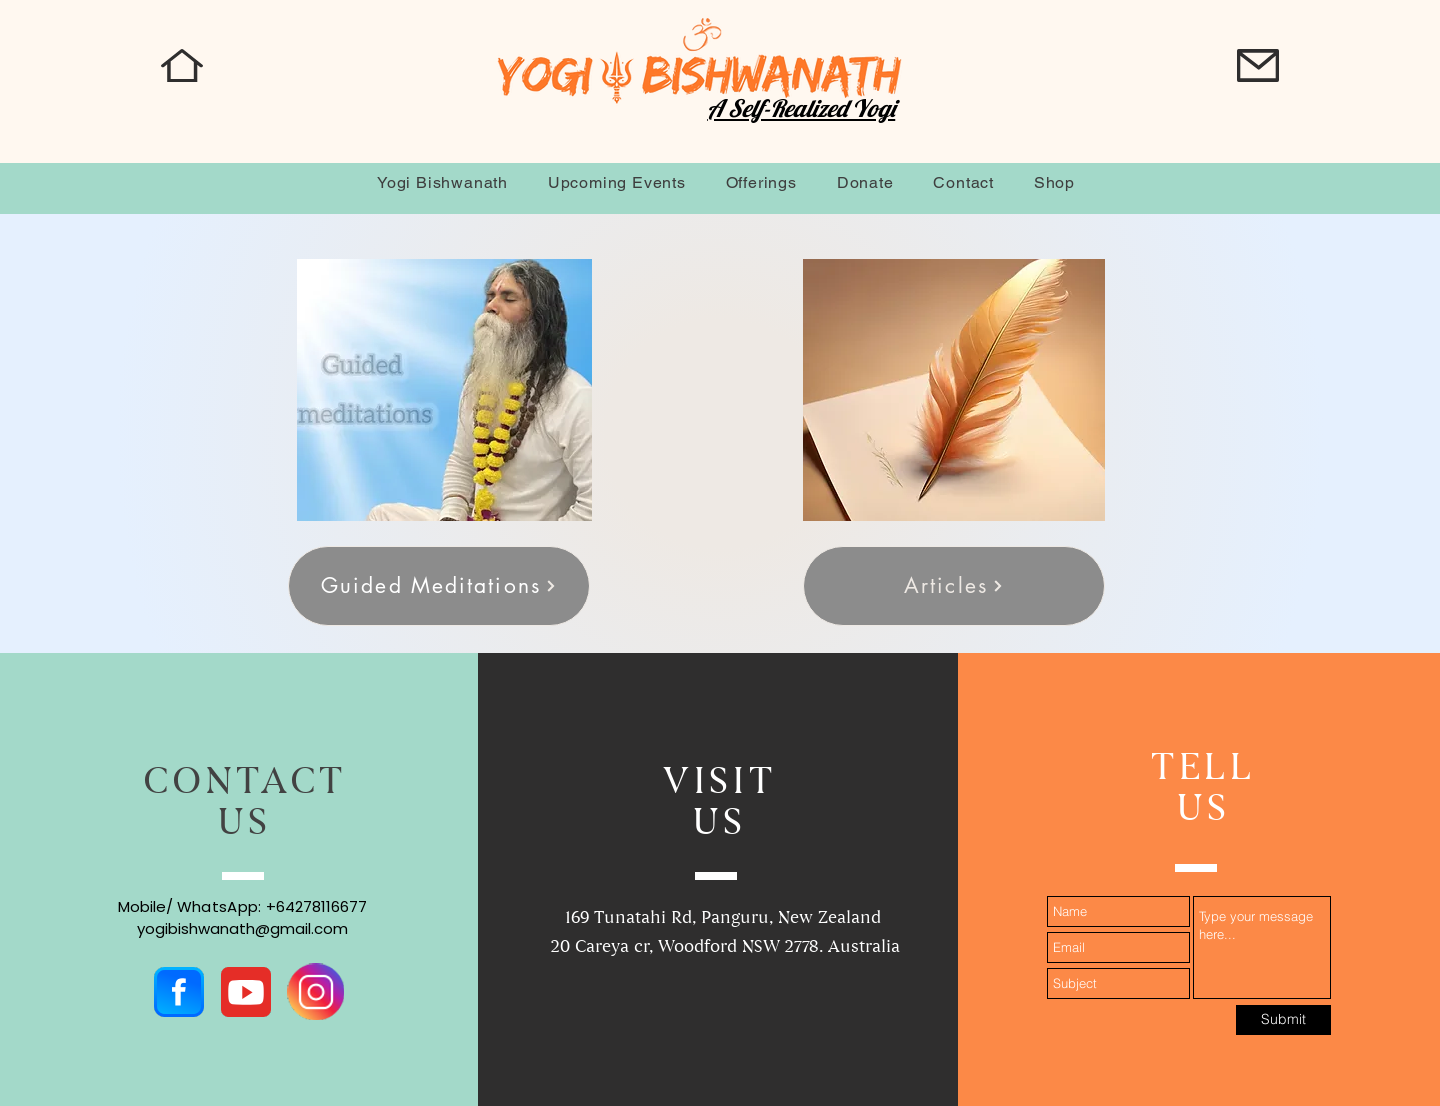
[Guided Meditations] (439, 586)
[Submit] (1283, 1020)
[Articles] (954, 586)
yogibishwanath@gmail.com (242, 928)
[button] (1258, 65)
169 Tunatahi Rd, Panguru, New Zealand (725, 918)
